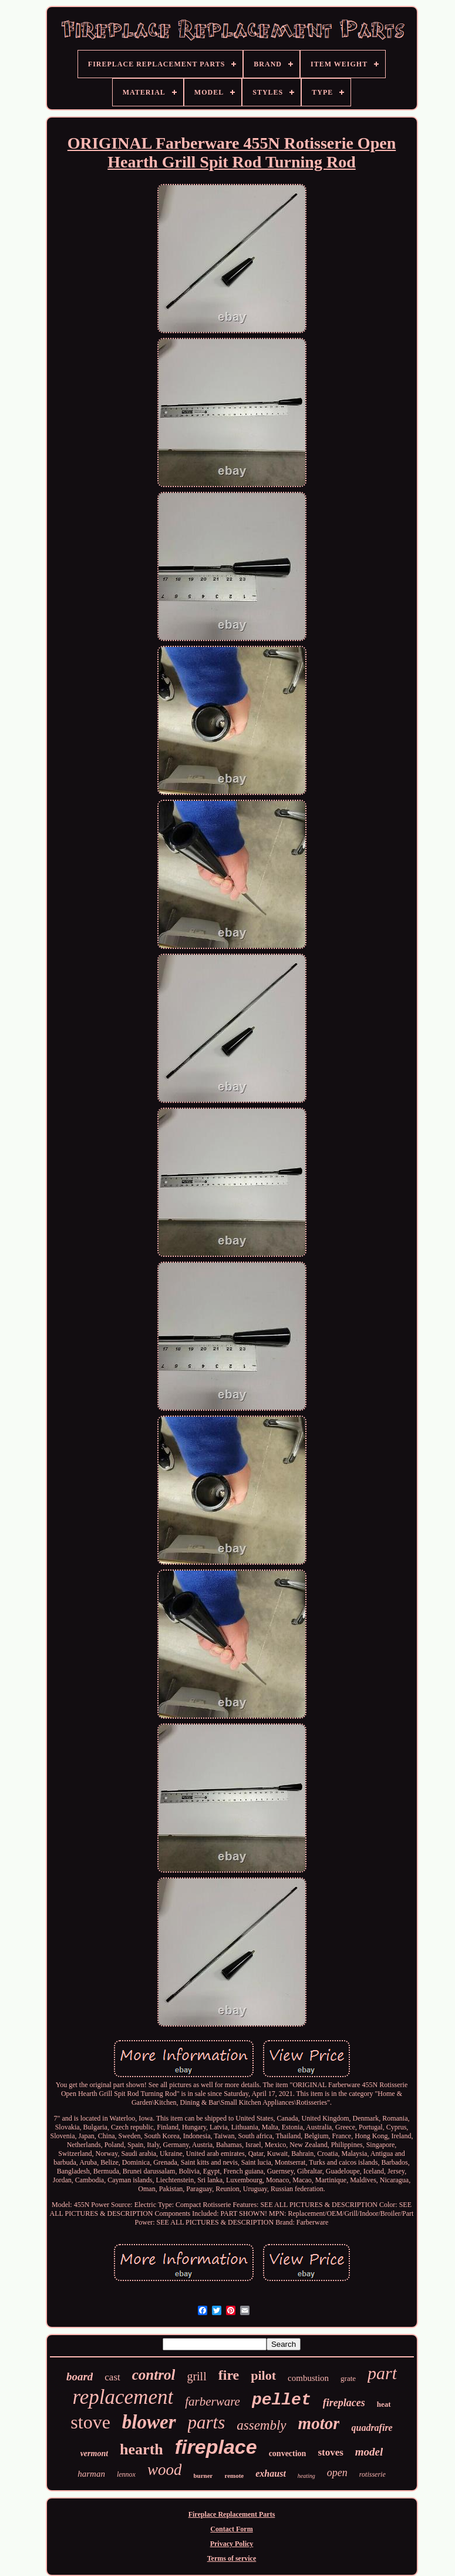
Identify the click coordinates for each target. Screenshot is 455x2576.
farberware (212, 2401)
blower (149, 2422)
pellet (281, 2400)
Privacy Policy (232, 2544)
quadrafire (371, 2428)
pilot (263, 2375)
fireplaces (344, 2403)
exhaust (270, 2473)
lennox (126, 2474)
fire (229, 2375)
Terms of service (232, 2558)
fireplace (216, 2447)
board (79, 2376)
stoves (330, 2452)
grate (348, 2378)
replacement (122, 2397)
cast (112, 2377)
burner (203, 2475)
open (337, 2472)
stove (90, 2422)
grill (196, 2376)
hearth (141, 2449)
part (382, 2373)
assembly (261, 2425)
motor (319, 2423)
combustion (308, 2378)
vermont (94, 2453)
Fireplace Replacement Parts (231, 2514)
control (154, 2375)
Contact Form (231, 2529)
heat (384, 2404)
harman (91, 2473)
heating (306, 2476)
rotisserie (372, 2474)
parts (206, 2422)
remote (234, 2475)
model (369, 2452)
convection (287, 2453)
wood (164, 2469)
